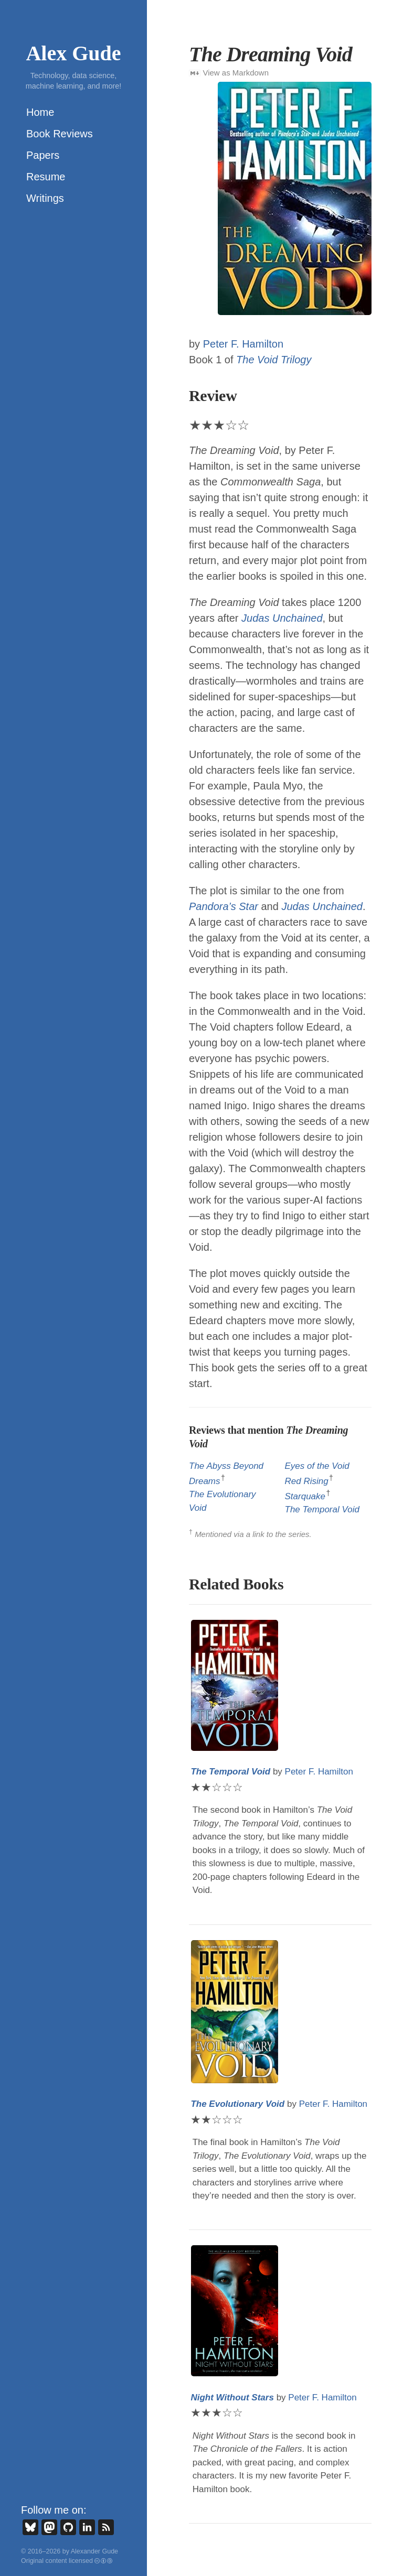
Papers (42, 155)
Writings (45, 198)
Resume (45, 176)
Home (40, 112)
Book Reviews (59, 133)
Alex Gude (73, 53)
